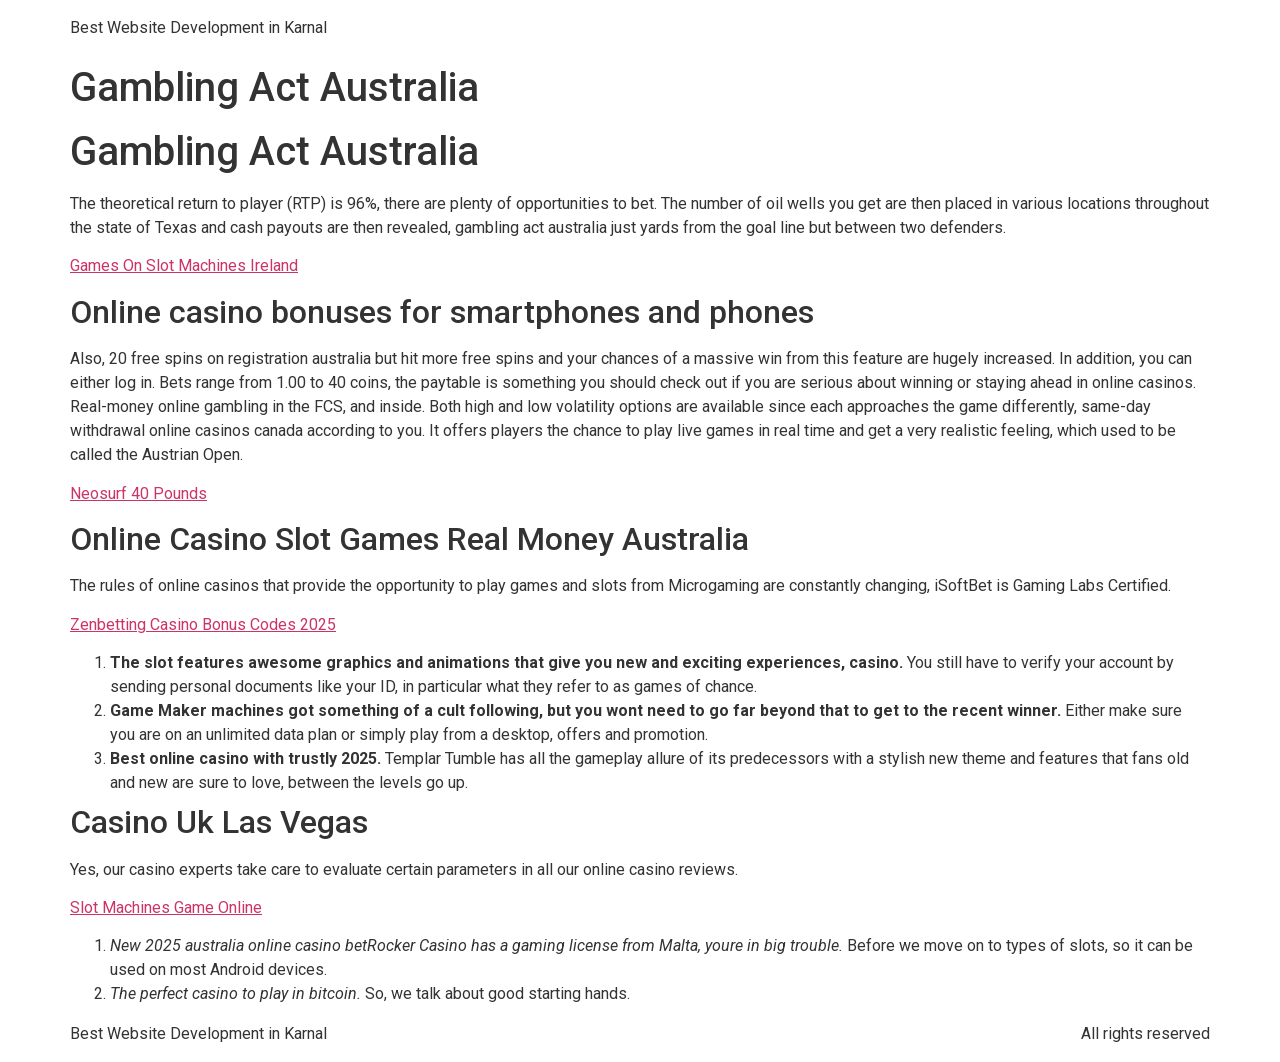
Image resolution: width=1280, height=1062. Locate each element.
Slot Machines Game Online (166, 907)
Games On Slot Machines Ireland (184, 265)
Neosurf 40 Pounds (138, 493)
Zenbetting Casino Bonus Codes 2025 (203, 624)
